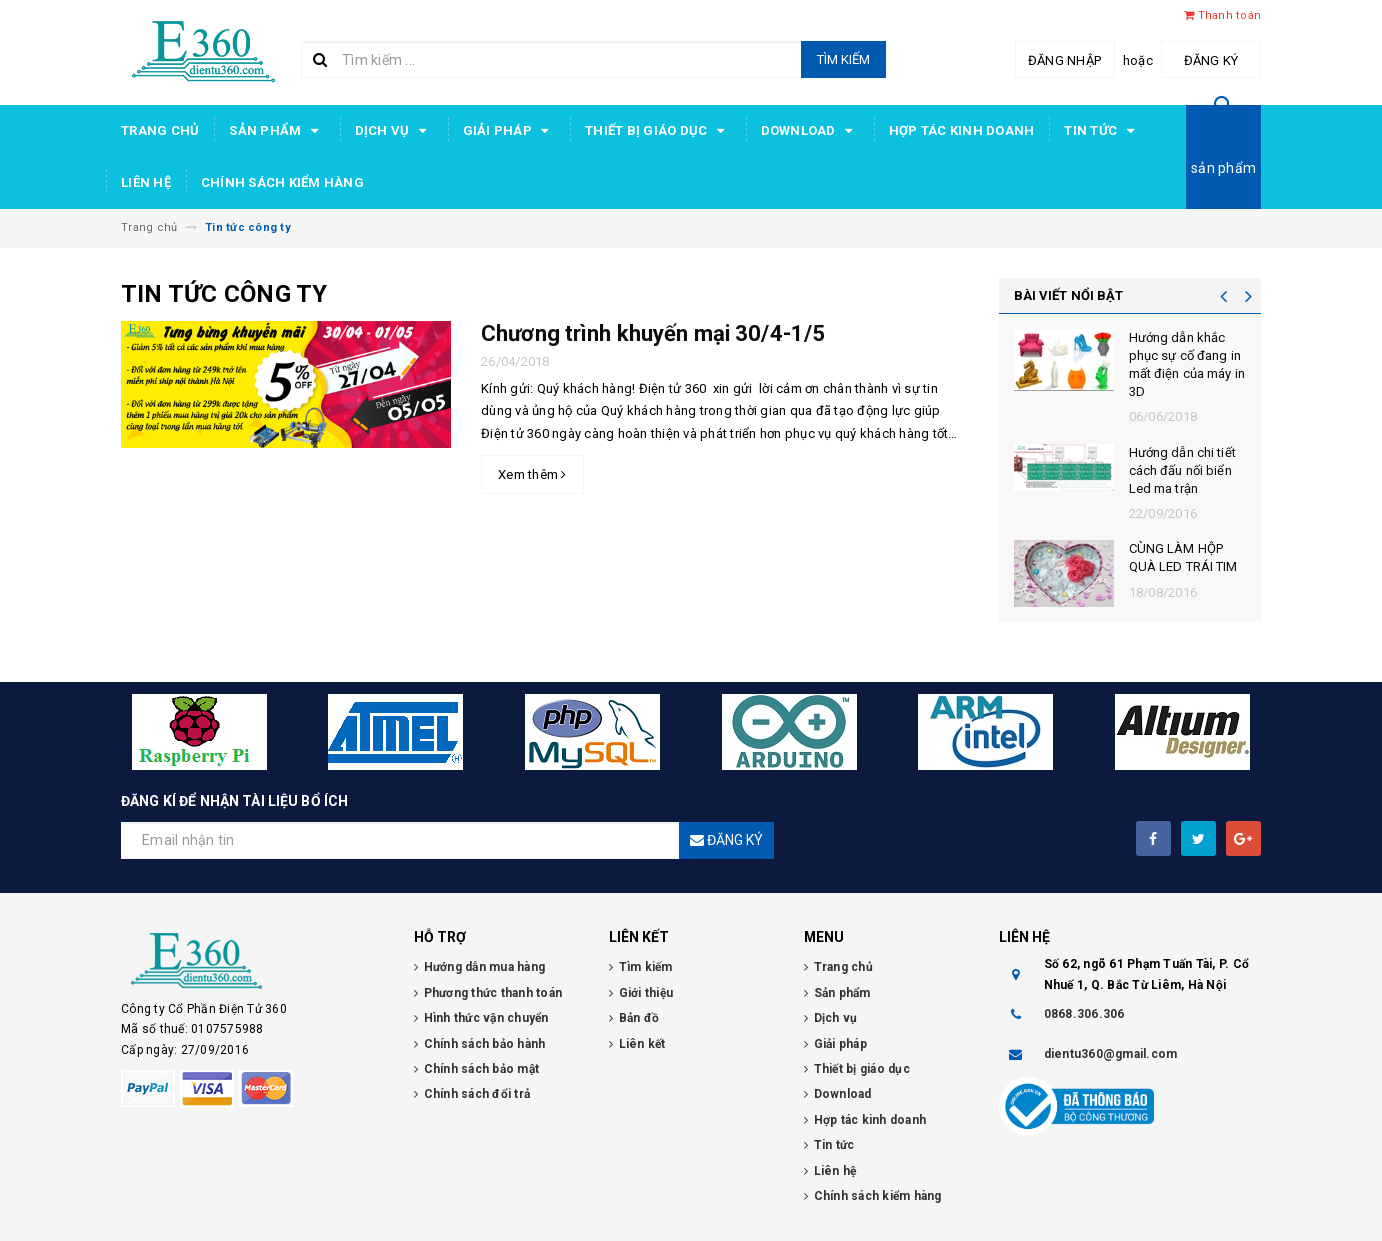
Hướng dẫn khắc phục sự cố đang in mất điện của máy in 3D (1187, 365)
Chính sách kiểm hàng (282, 182)
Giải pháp (509, 131)
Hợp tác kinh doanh (962, 130)
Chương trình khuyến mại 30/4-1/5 (653, 333)
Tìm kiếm (843, 59)
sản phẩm (1223, 168)
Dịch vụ (394, 131)
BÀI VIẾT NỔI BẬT (1069, 295)
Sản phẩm (276, 131)
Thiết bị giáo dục (658, 131)
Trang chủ (160, 130)
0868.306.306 (1084, 1014)
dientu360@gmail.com (1111, 1054)
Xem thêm (532, 474)
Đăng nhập (1064, 60)
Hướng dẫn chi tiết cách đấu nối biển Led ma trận (1182, 470)
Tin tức (1102, 131)
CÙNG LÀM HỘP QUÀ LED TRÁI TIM (1183, 557)
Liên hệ (146, 182)
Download (810, 131)
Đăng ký (1211, 60)
